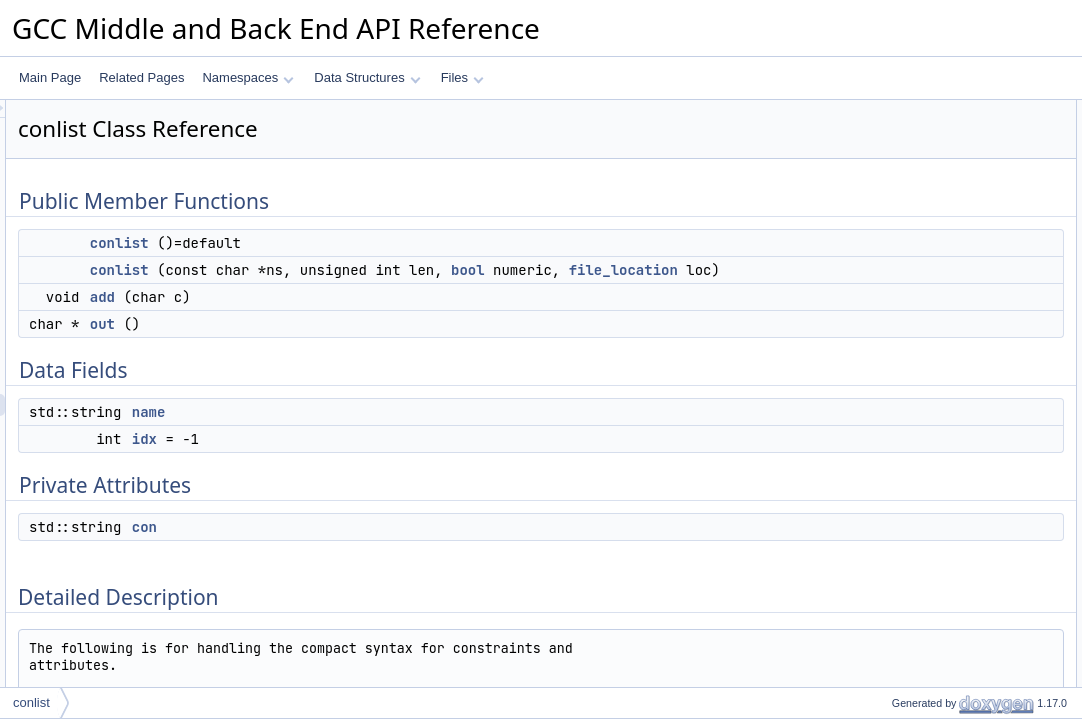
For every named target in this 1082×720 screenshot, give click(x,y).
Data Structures (367, 77)
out (352, 346)
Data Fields (889, 221)
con (394, 549)
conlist (369, 243)
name (399, 434)
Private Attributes (904, 287)
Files (462, 77)
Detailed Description (912, 331)
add (352, 319)
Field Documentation (914, 485)
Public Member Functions (926, 111)
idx (394, 461)
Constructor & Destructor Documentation (967, 353)
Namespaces (247, 77)
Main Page (50, 77)
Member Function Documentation (947, 419)
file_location (469, 292)
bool (718, 270)
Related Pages (141, 77)
